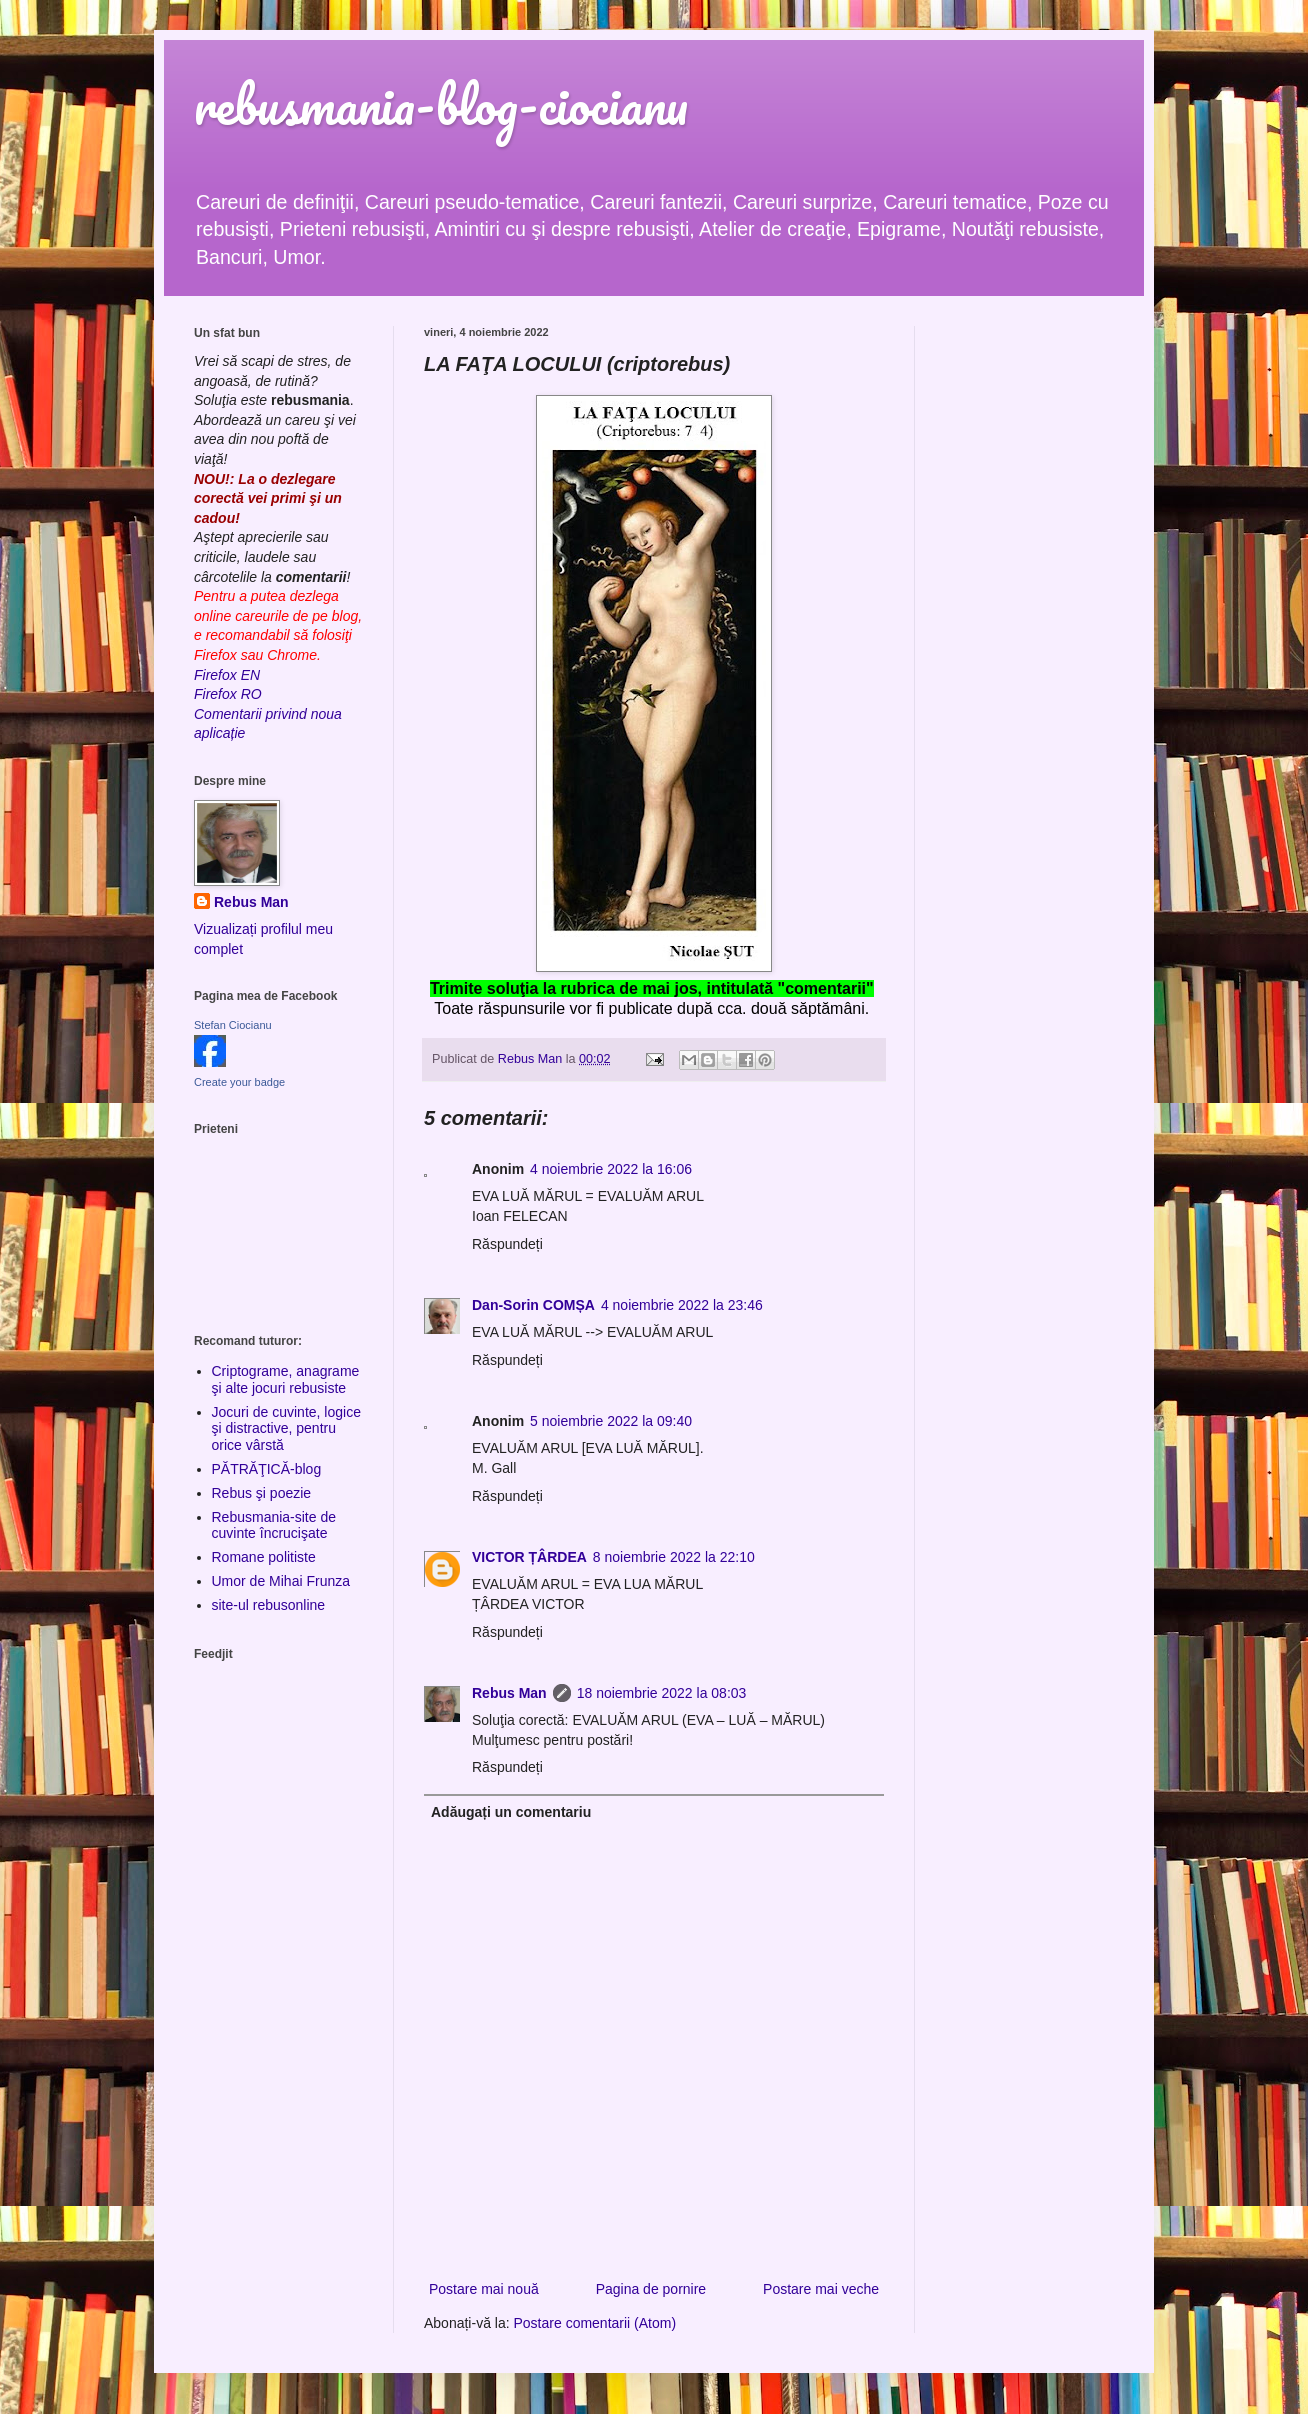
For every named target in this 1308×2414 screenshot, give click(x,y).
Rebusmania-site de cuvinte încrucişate (274, 1525)
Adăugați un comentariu (511, 1812)
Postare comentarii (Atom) (595, 2323)
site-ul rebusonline (269, 1605)
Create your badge (239, 1082)
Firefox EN (227, 675)
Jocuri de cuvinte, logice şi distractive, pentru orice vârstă (286, 1429)
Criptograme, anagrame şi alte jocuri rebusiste (286, 1379)
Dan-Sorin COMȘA (533, 1305)
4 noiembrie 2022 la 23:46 (682, 1305)
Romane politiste (264, 1557)
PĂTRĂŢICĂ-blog (267, 1469)
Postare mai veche (821, 2289)
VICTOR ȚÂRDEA (529, 1557)
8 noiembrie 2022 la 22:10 (674, 1557)
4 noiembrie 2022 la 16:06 (611, 1169)
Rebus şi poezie (262, 1493)
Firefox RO (228, 694)
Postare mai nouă (484, 2289)
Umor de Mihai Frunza (281, 1581)
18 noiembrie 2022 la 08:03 (662, 1693)
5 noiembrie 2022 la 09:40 (611, 1421)
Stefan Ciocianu (233, 1025)
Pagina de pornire (651, 2289)
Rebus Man (509, 1693)
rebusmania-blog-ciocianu (441, 104)
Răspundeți (507, 1244)
